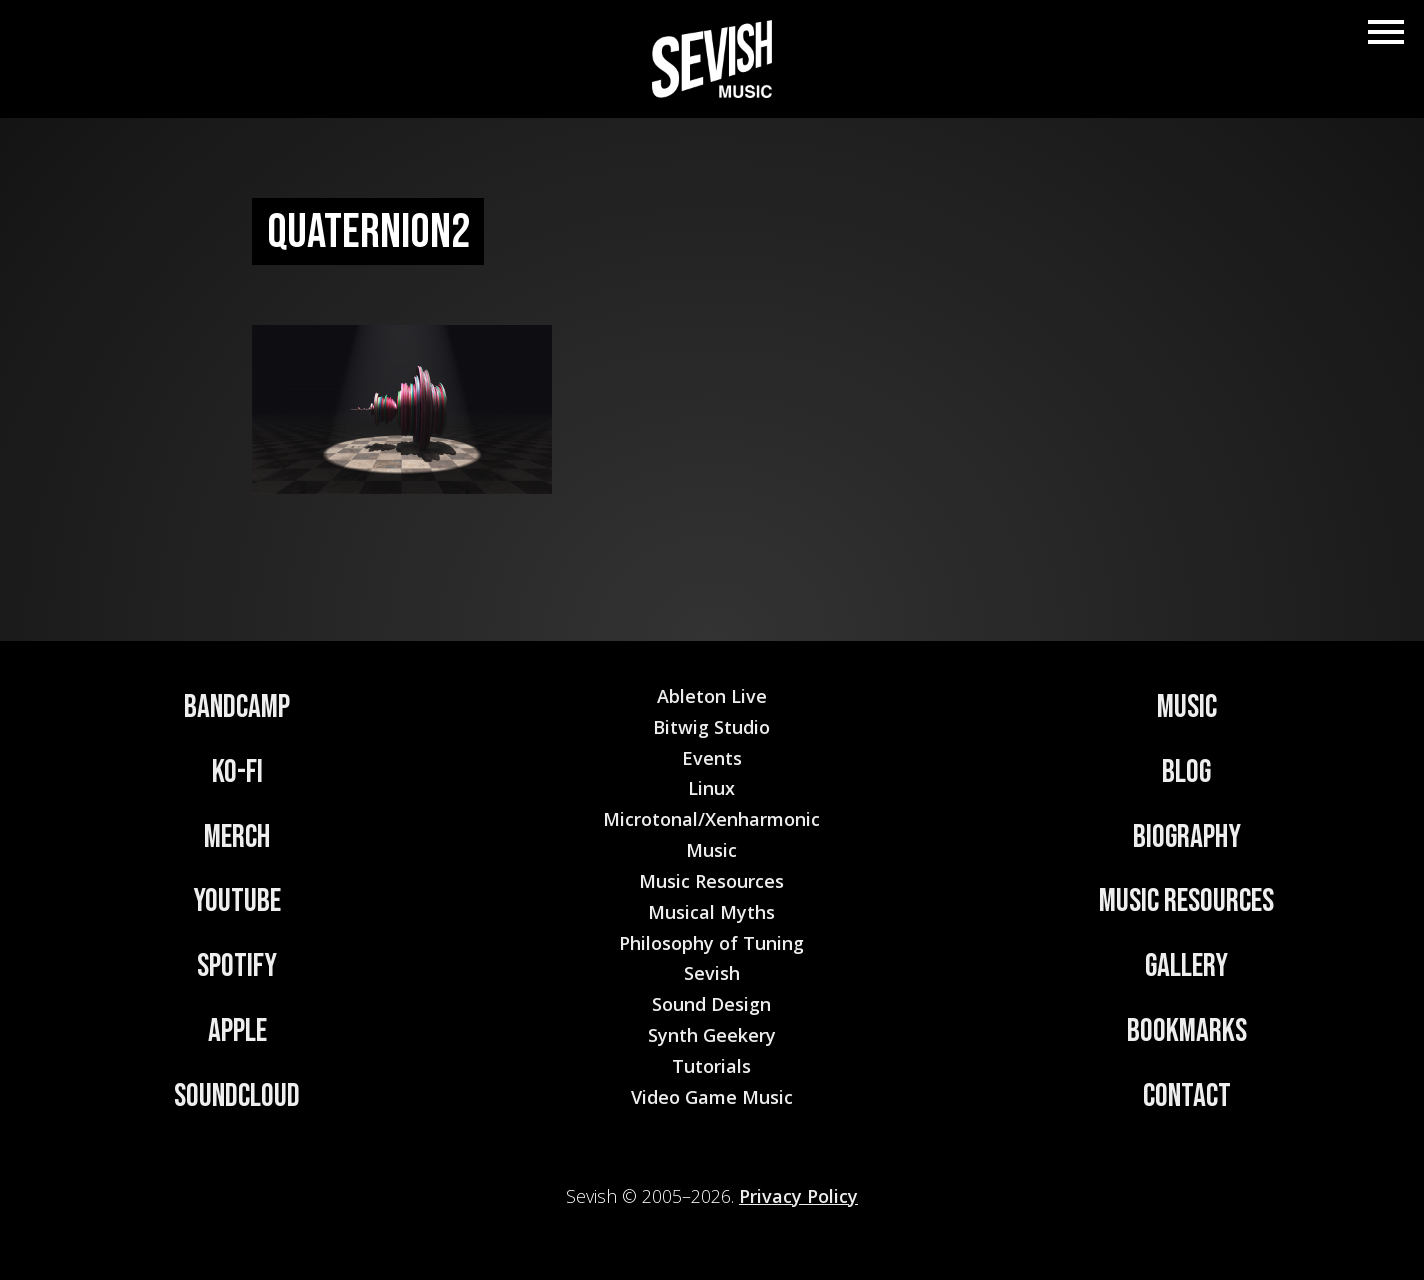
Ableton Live (712, 696)
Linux (711, 788)
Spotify (237, 966)
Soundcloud (237, 1096)
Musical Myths (711, 912)
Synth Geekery (712, 1035)
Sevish (712, 973)
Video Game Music (712, 1097)
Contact (1187, 1096)
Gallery (1186, 966)
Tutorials (711, 1066)
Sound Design (711, 1004)
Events (712, 758)
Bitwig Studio (711, 727)
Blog (1186, 772)
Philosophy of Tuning (711, 943)
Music (1187, 707)
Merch (237, 837)
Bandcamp (237, 707)
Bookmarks (1187, 1031)
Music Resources (1186, 901)
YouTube (237, 901)
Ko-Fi (237, 772)
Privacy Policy (798, 1196)
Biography (1187, 837)
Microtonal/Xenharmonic (711, 819)
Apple (237, 1031)
